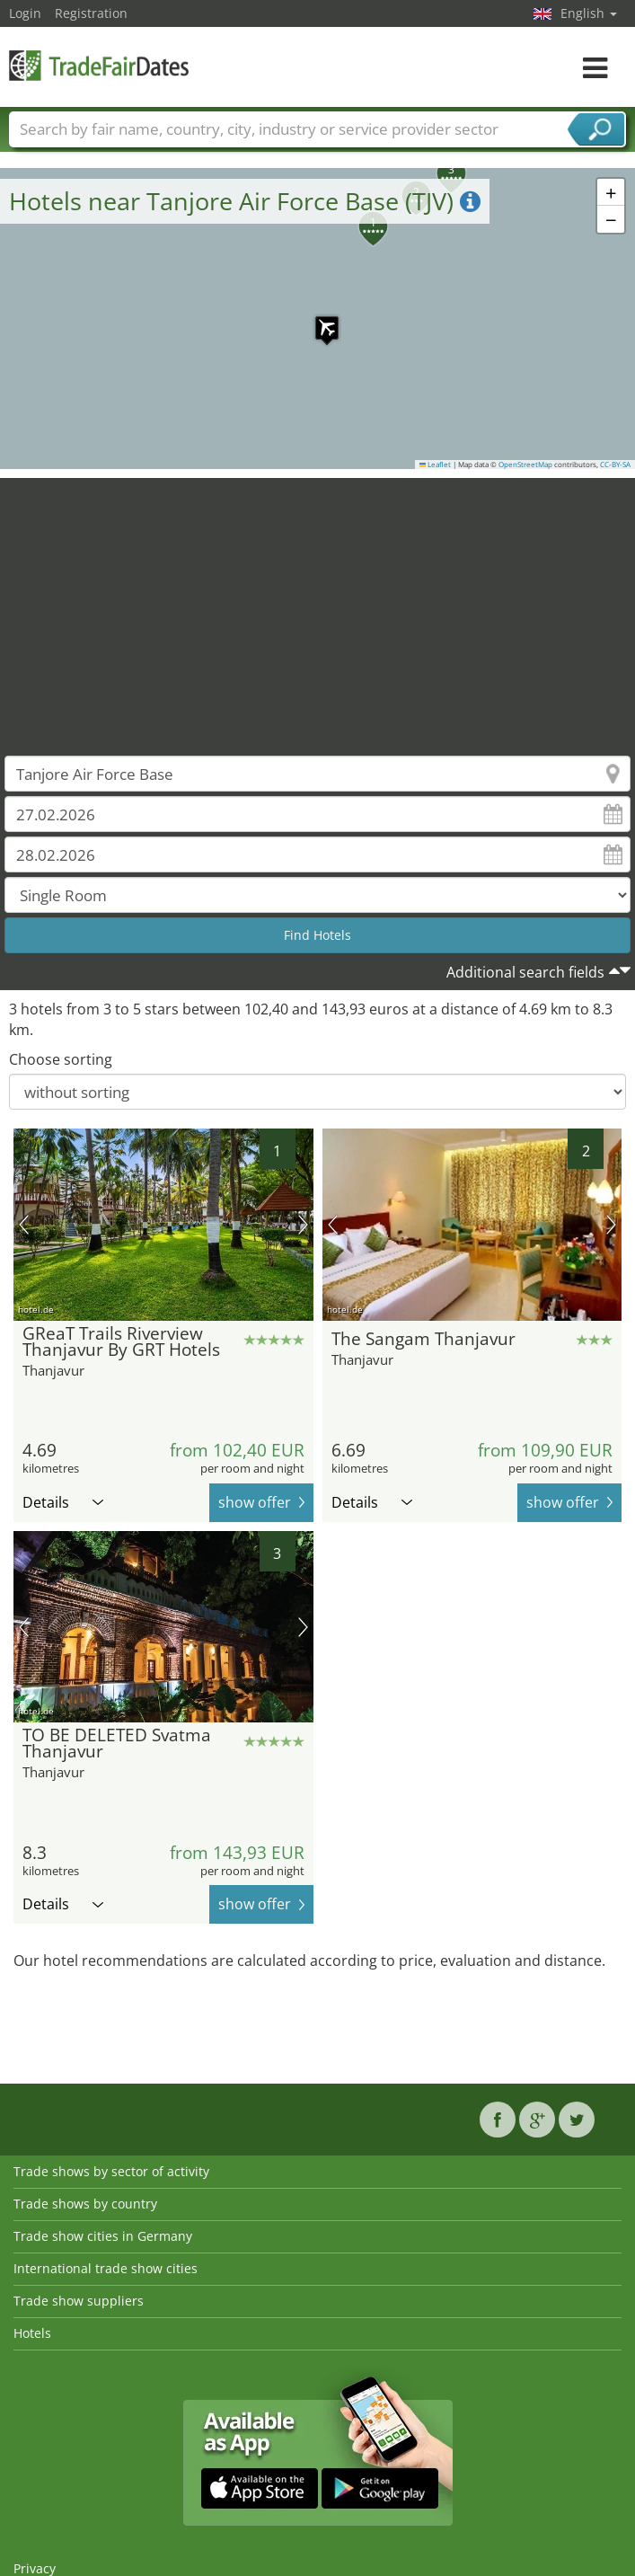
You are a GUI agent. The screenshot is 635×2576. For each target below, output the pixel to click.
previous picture (24, 1224)
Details (62, 1502)
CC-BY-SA (615, 464)
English (588, 13)
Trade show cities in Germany (102, 2235)
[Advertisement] (318, 604)
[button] (318, 319)
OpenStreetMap (525, 464)
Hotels (32, 2332)
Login (25, 13)
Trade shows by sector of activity (111, 2171)
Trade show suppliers (78, 2300)
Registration (91, 13)
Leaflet (435, 464)
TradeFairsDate (99, 65)
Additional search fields (525, 972)
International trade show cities (105, 2268)
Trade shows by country (85, 2203)
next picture (303, 1224)
